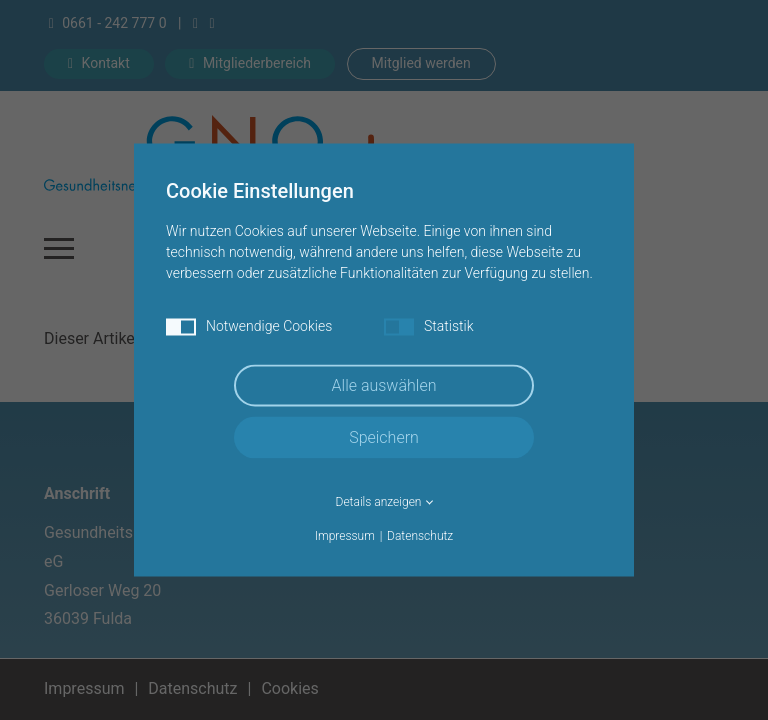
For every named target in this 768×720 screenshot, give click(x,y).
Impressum (345, 536)
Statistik (429, 327)
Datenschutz (420, 536)
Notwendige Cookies (249, 327)
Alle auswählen (384, 385)
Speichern (384, 437)
